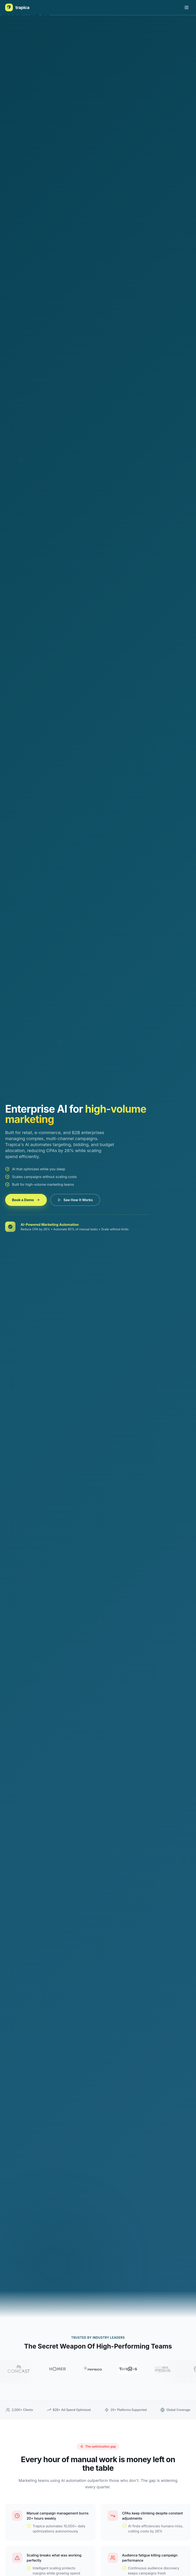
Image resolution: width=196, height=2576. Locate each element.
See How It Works (75, 1200)
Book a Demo (26, 1200)
